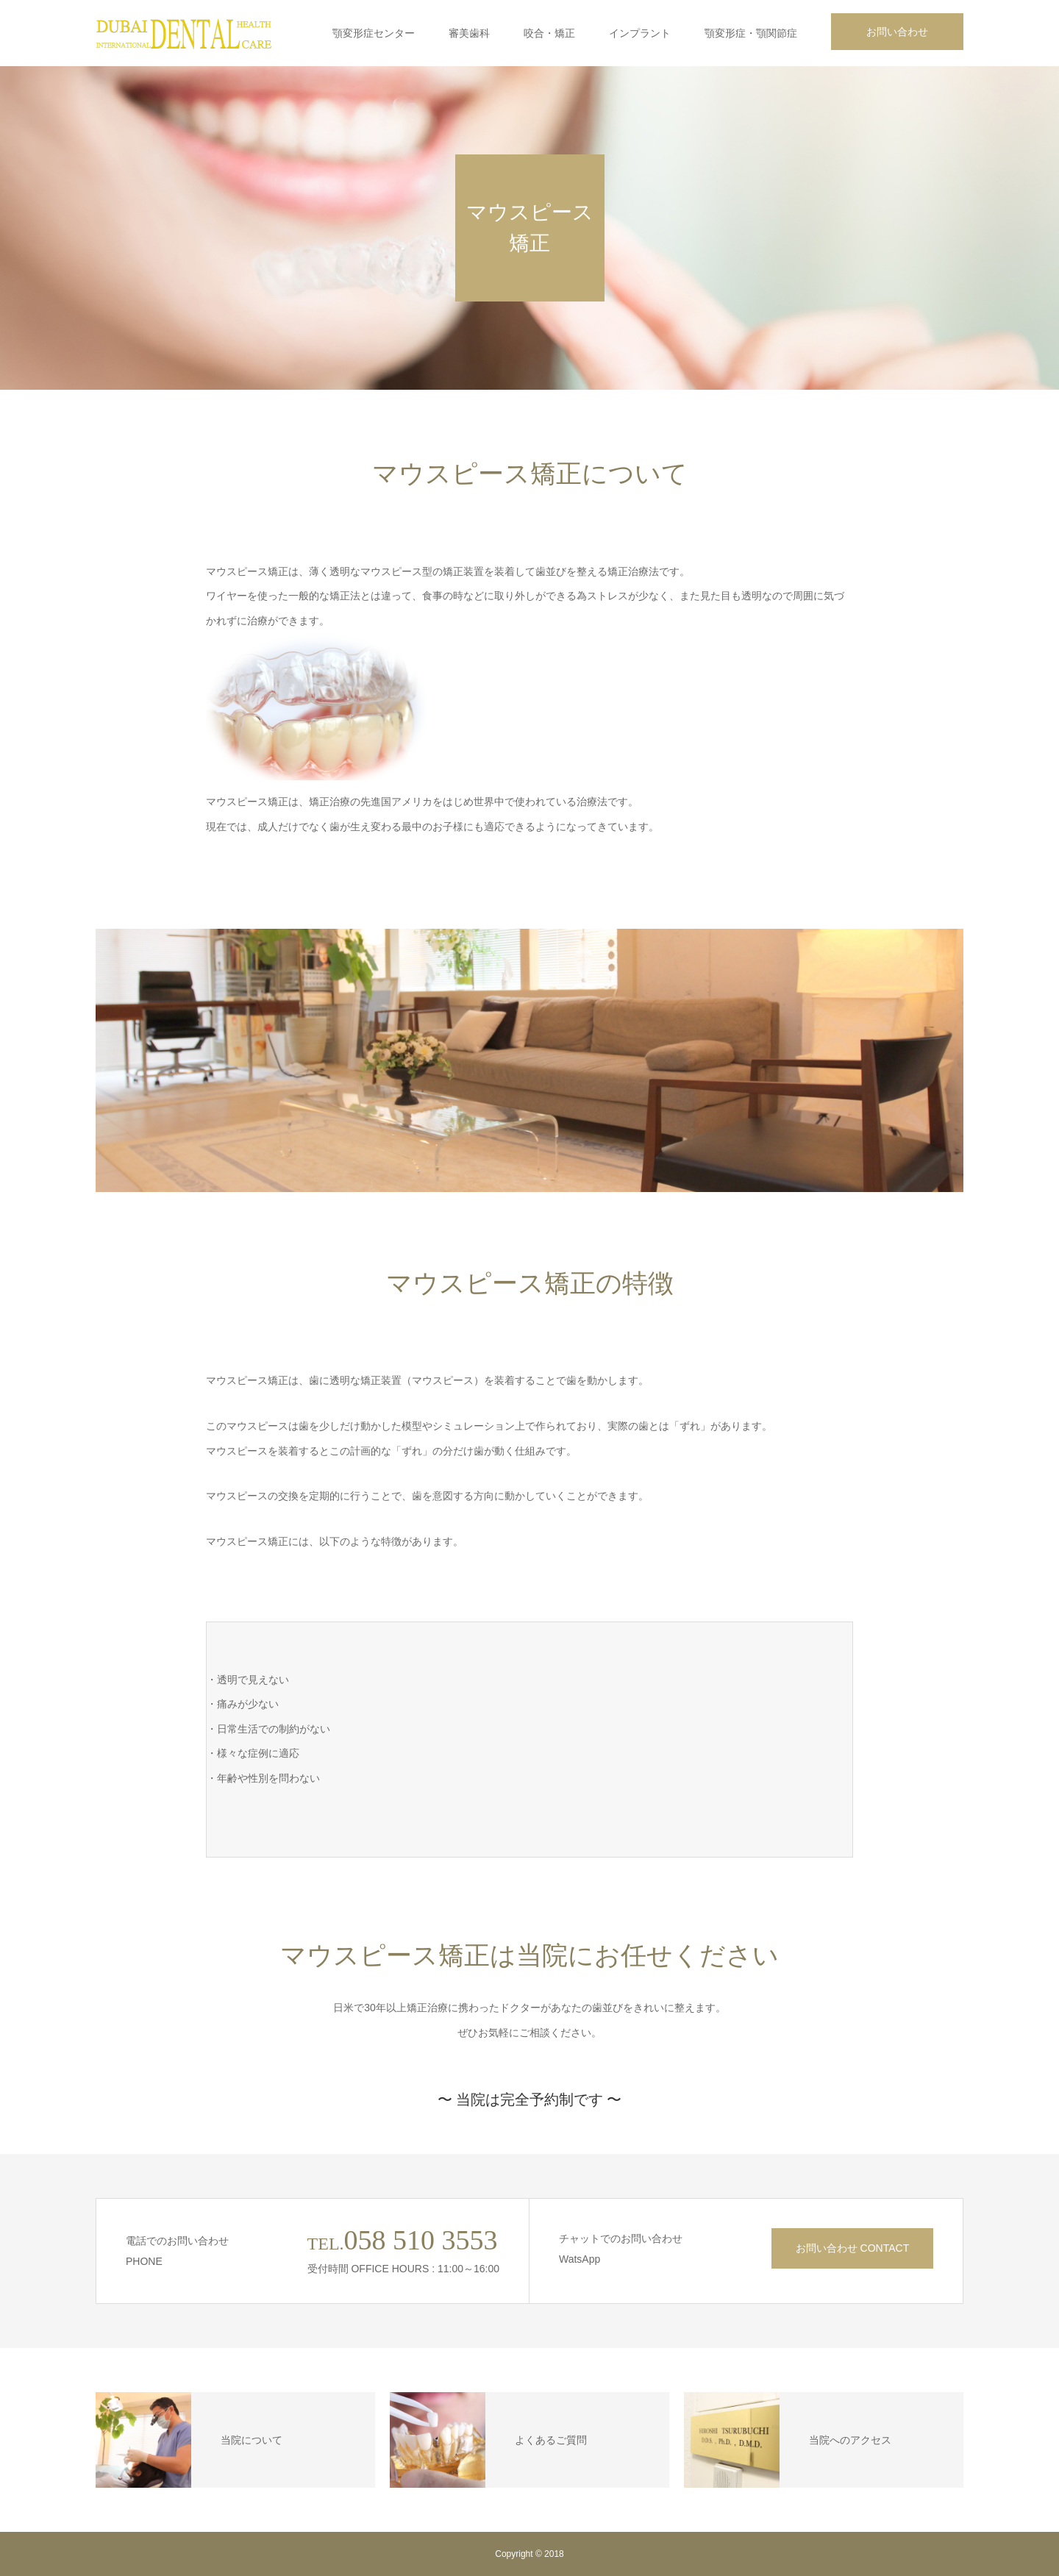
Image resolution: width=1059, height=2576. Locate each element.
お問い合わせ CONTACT (853, 2248)
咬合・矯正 (549, 33)
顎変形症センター (373, 33)
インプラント (640, 33)
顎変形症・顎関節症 (751, 33)
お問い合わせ (897, 32)
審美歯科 (469, 33)
